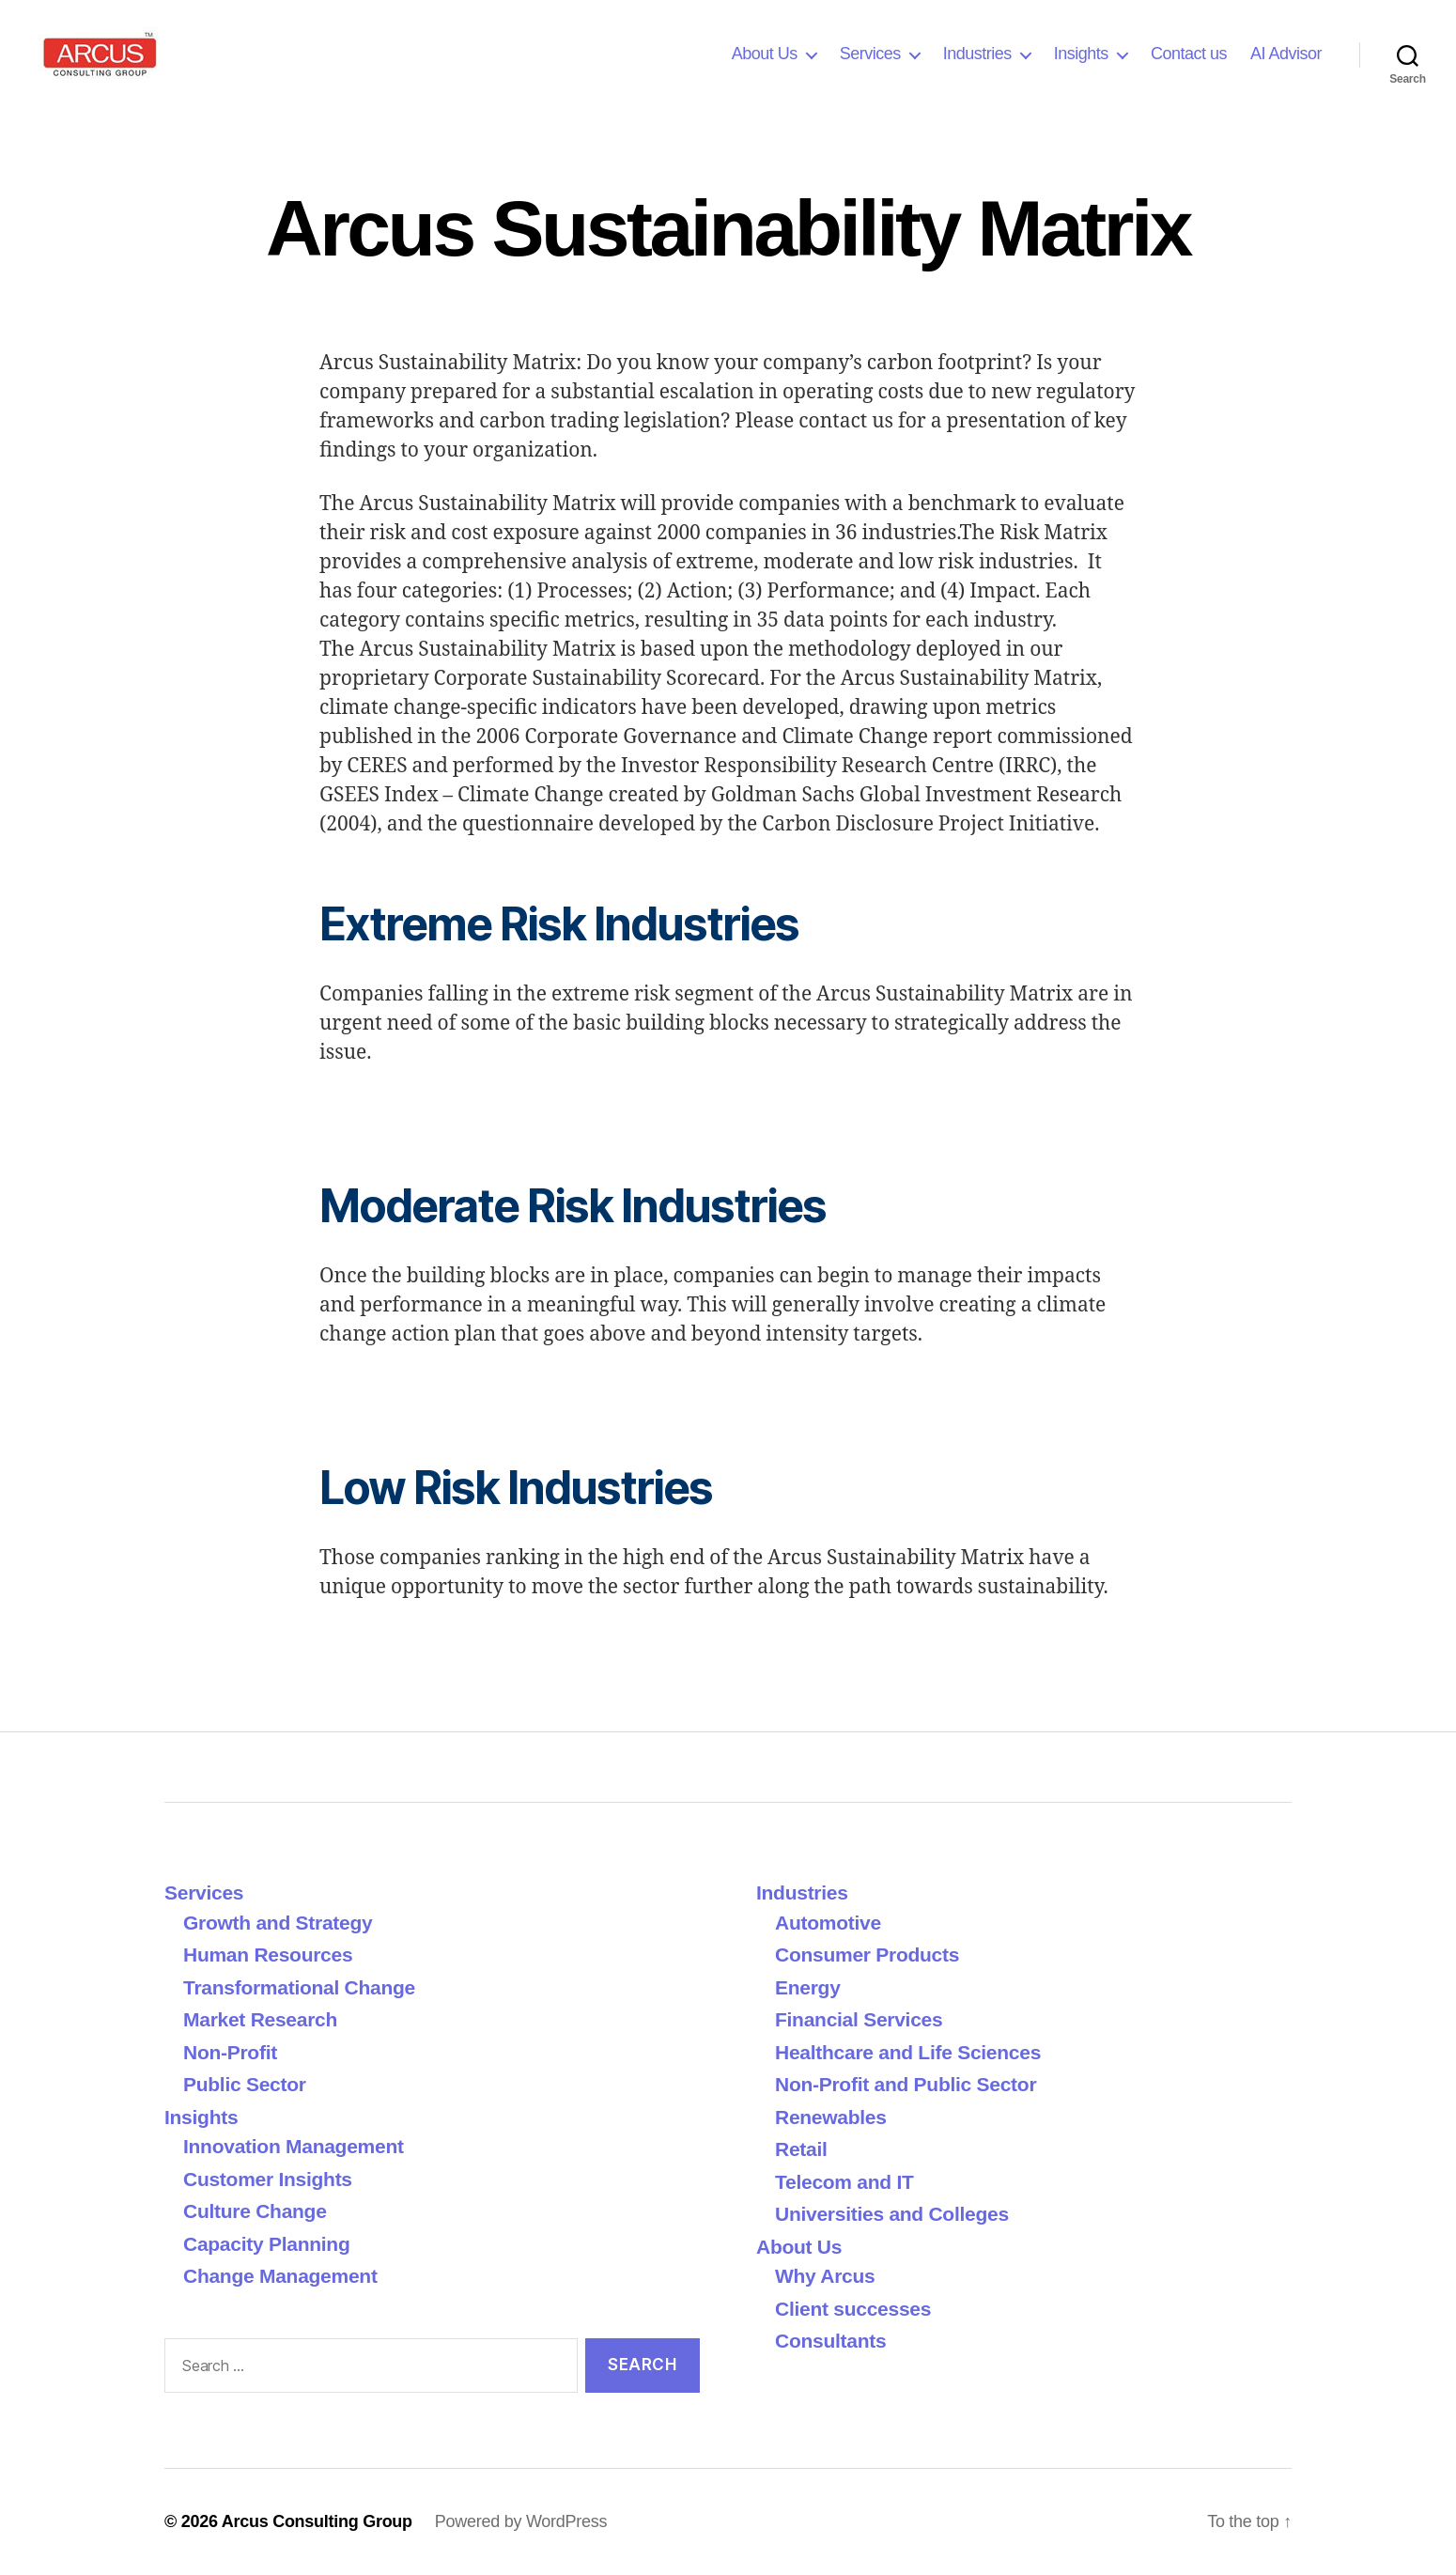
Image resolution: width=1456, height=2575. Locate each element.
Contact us (1189, 53)
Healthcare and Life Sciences (908, 2052)
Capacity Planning (266, 2244)
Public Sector (244, 2084)
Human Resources (267, 1954)
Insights (1081, 53)
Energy (808, 1987)
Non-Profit (230, 2052)
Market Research (260, 2019)
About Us (765, 53)
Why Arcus (825, 2276)
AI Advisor (1286, 53)
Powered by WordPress (521, 2521)
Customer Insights (273, 2179)
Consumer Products (867, 1954)
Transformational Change (299, 1987)
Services (870, 53)
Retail (801, 2149)
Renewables (831, 2117)
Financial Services (858, 2019)
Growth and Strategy (277, 1922)
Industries (977, 53)
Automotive (828, 1922)
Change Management (280, 2276)
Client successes (853, 2308)
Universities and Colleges (892, 2214)
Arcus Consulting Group (317, 2521)
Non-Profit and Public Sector (905, 2084)
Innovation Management (293, 2146)
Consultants (830, 2340)
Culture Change (255, 2211)
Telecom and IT (844, 2182)
